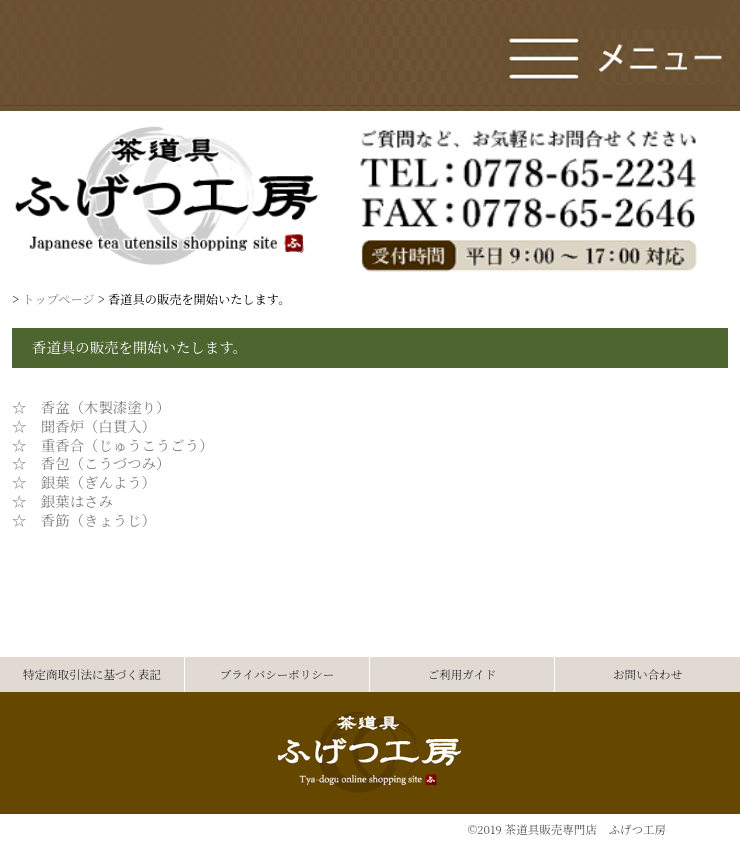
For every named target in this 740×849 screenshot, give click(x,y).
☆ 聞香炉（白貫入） (84, 425)
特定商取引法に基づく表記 (92, 674)
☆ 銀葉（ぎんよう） (84, 481)
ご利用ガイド (462, 674)
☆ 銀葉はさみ (62, 500)
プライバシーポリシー (277, 674)
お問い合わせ (647, 674)
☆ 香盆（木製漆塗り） (91, 406)
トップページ (58, 299)
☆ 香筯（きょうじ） (84, 519)
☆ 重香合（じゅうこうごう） (112, 444)
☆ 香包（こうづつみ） (91, 462)
